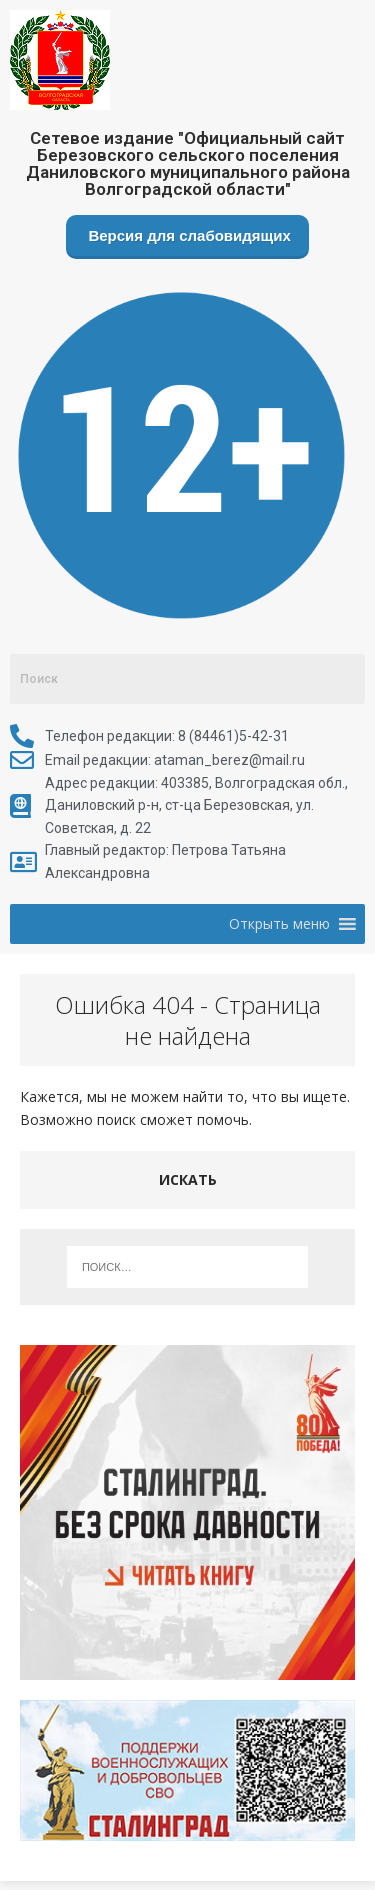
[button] (279, 924)
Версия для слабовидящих (187, 235)
